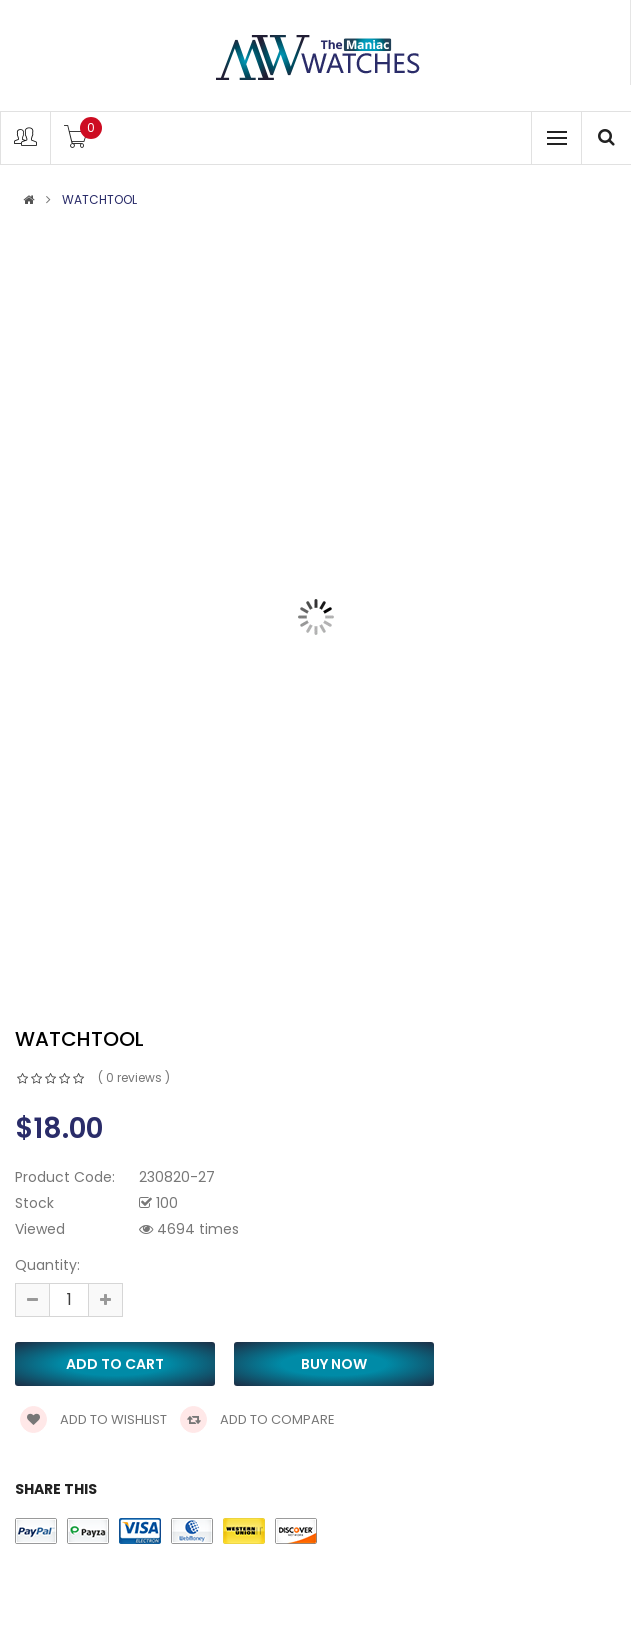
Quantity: (47, 1265)
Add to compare (257, 1419)
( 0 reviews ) (134, 1077)
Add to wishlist (93, 1419)
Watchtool (99, 200)
